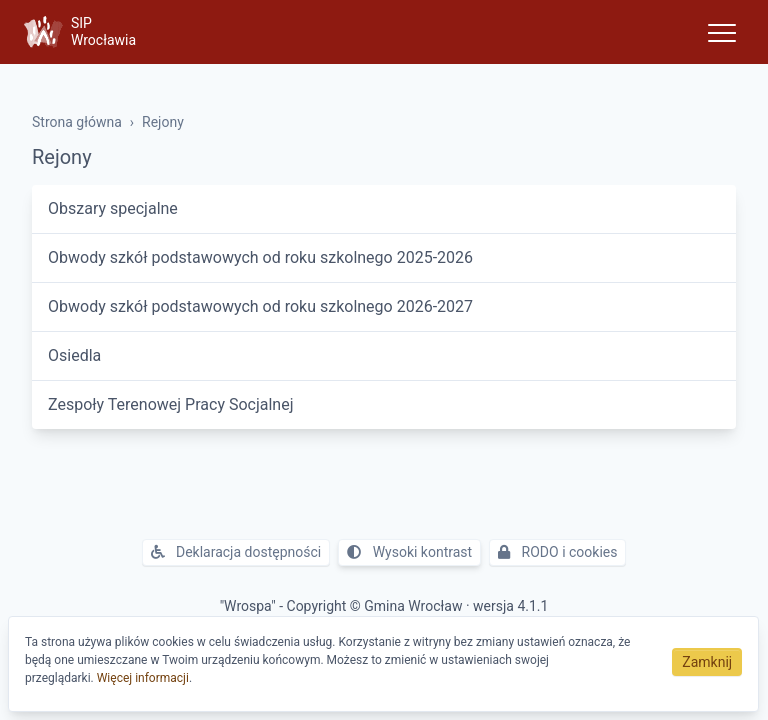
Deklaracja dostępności (236, 552)
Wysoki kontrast (409, 552)
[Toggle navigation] (722, 32)
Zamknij (707, 662)
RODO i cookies (557, 552)
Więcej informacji (143, 678)
